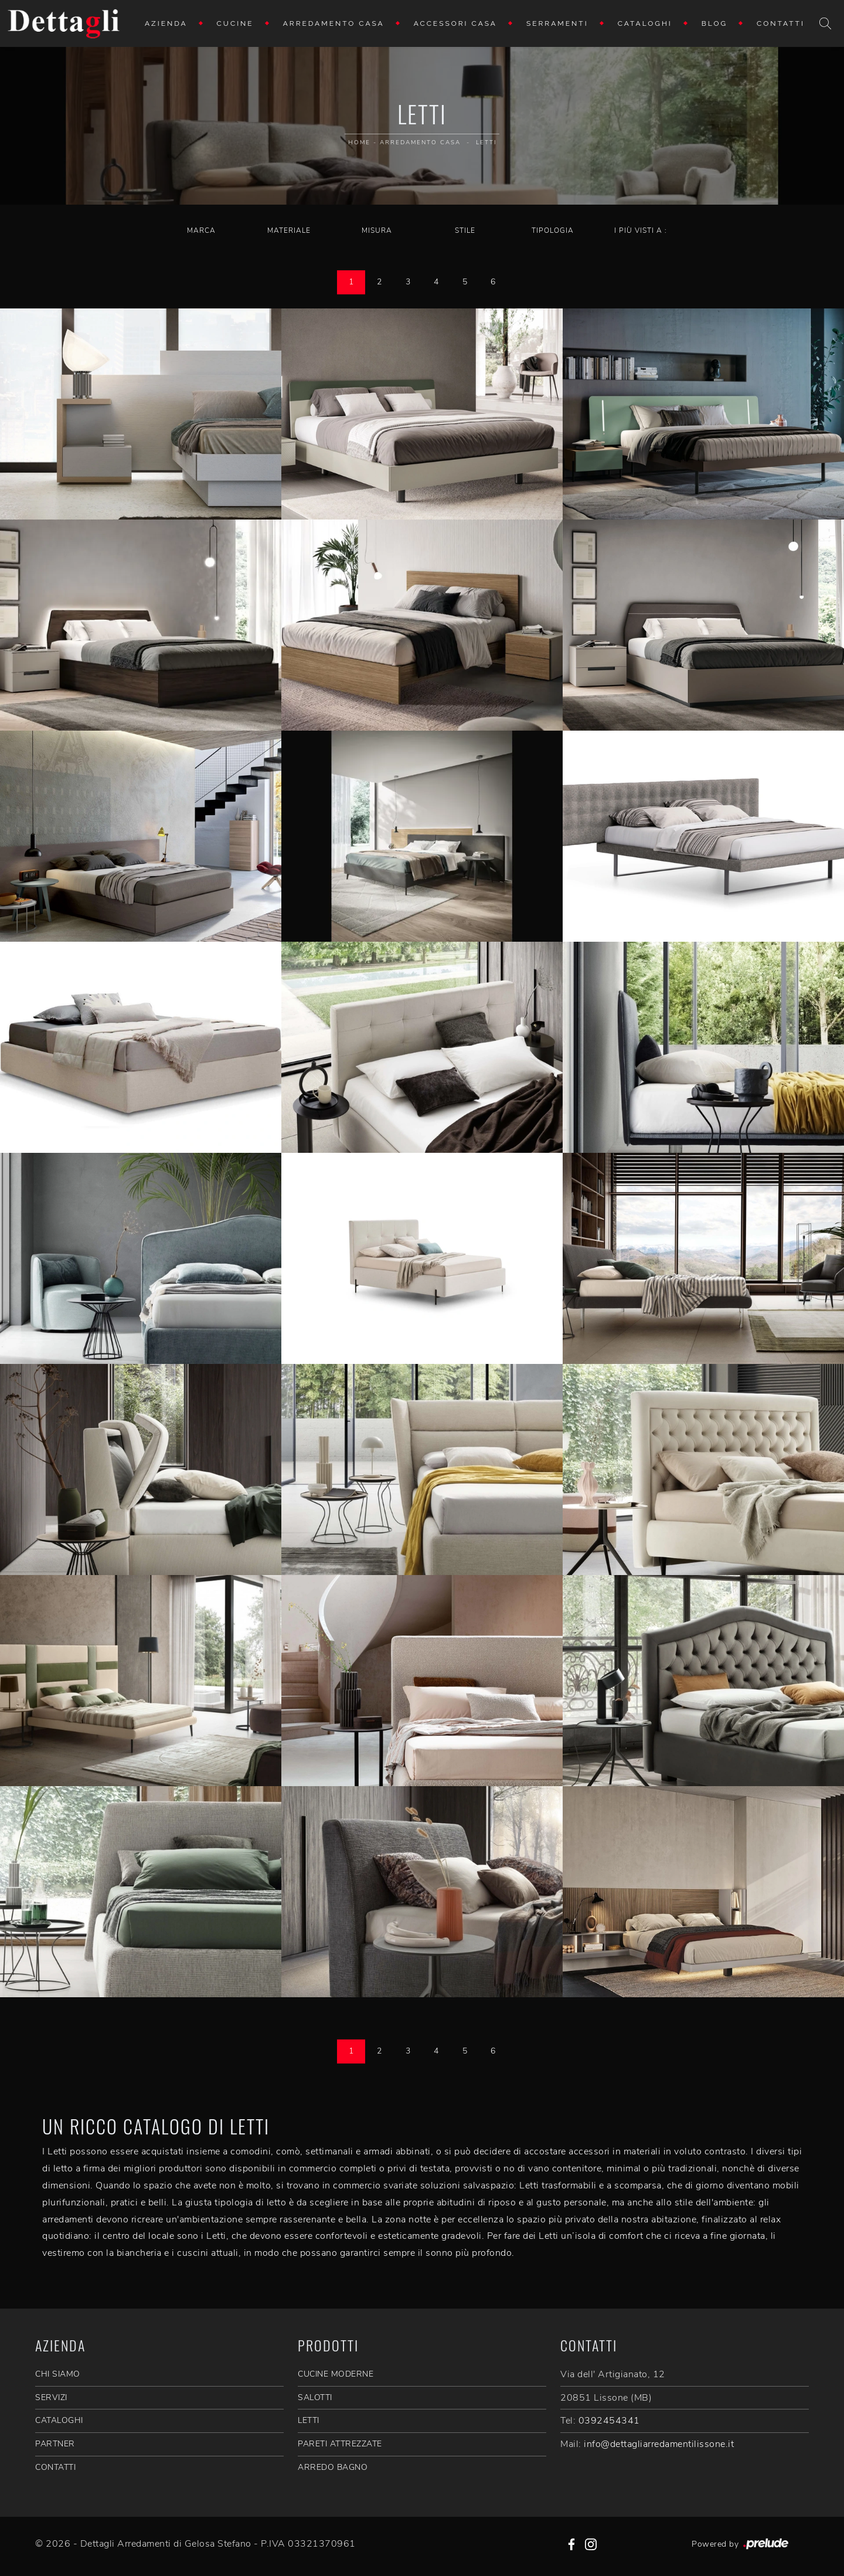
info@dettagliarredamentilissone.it (659, 2444)
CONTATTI (55, 2467)
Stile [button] (465, 230)
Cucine (235, 23)
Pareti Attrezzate (340, 2443)
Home (359, 142)
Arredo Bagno (332, 2467)
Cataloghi (645, 23)
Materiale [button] (289, 230)
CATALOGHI (59, 2420)
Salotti (315, 2397)
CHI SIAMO (57, 2374)
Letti (486, 142)
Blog (714, 23)
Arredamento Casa (333, 23)
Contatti (781, 23)
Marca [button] (201, 230)
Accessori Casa (455, 23)
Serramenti (557, 23)
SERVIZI (51, 2397)
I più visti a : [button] (640, 230)
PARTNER (55, 2443)
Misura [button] (377, 230)
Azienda (166, 23)
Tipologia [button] (553, 230)
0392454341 (609, 2420)
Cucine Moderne (335, 2374)
